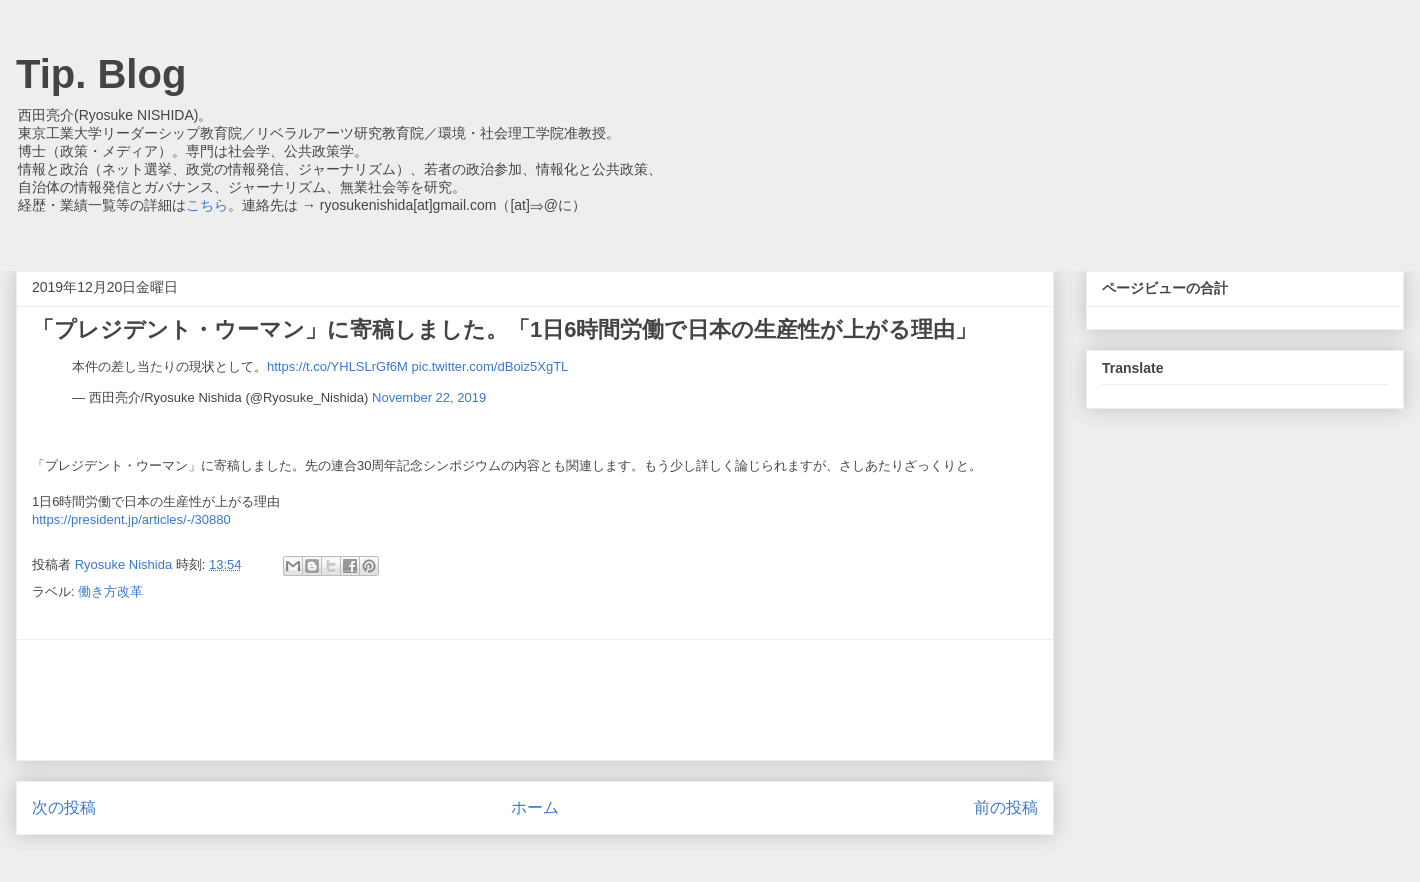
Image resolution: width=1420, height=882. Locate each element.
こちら (207, 205)
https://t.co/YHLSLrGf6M (337, 366)
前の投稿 (1006, 807)
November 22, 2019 (429, 397)
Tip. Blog (101, 74)
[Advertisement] (535, 700)
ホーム (535, 807)
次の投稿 (64, 807)
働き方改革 (110, 591)
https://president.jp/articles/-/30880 (131, 519)
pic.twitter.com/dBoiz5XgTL (490, 366)
